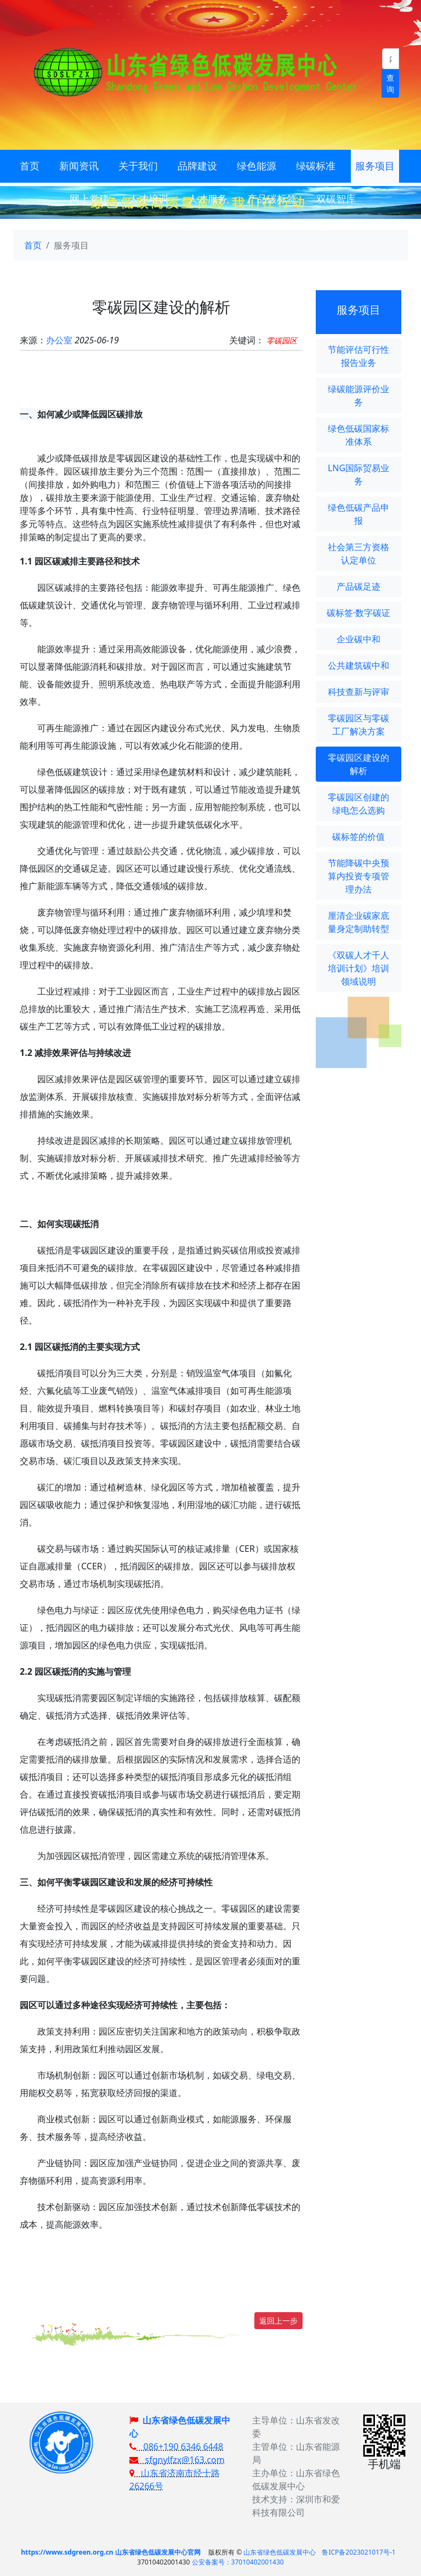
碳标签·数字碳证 (358, 613)
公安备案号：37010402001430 (238, 2562)
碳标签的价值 (358, 837)
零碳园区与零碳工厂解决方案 (358, 724)
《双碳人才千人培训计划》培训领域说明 (358, 968)
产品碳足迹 (358, 586)
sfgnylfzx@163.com (177, 2460)
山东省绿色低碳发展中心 (279, 2552)
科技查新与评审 (358, 692)
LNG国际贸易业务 (358, 474)
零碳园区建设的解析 (358, 764)
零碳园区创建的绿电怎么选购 (358, 803)
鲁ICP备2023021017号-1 (358, 2552)
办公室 (59, 340)
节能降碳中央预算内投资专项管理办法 (358, 876)
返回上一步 (278, 2320)
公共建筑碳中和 (358, 665)
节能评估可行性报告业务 (358, 356)
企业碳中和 (358, 639)
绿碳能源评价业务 (358, 395)
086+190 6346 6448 (176, 2447)
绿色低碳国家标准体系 (358, 435)
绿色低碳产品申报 (358, 514)
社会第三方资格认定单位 (358, 553)
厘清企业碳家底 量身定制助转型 (358, 922)
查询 (390, 83)
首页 (33, 245)
